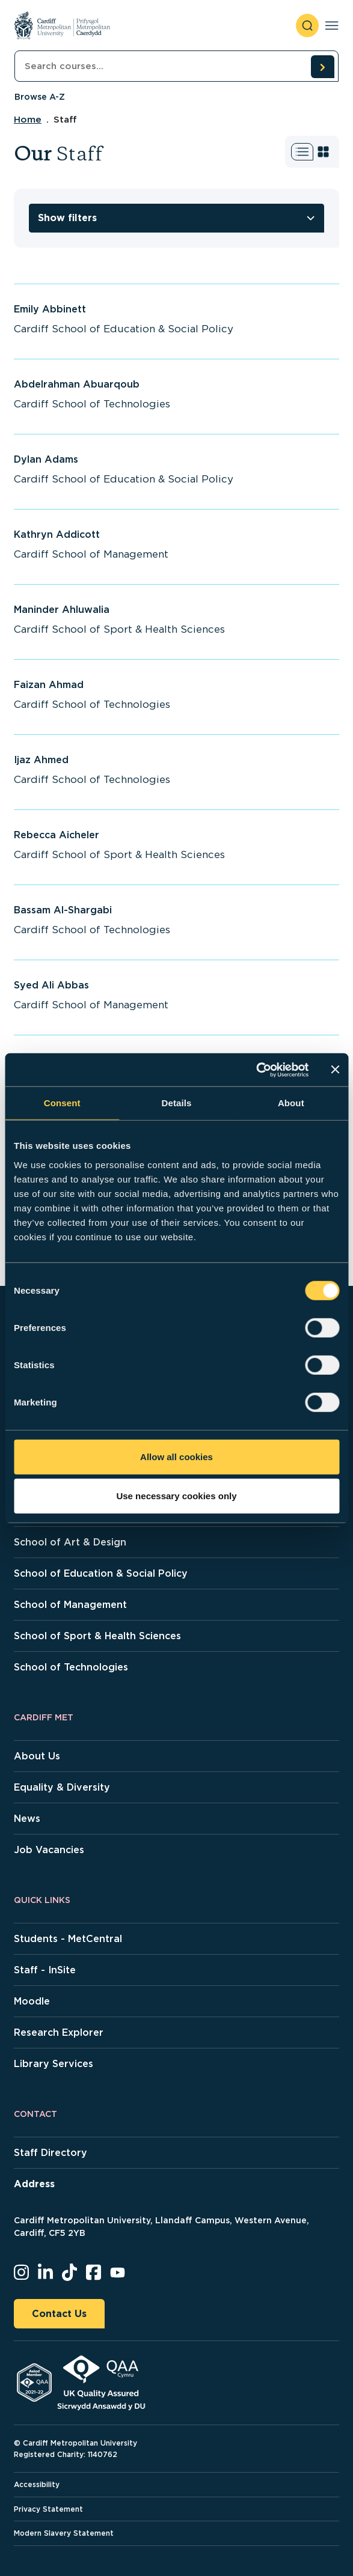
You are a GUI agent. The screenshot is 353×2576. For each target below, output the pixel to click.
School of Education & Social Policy (101, 1573)
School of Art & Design (70, 1542)
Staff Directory (50, 2152)
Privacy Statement (48, 2509)
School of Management (70, 1604)
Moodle (32, 2001)
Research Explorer (58, 2032)
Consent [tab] (62, 1103)
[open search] (307, 25)
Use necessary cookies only (176, 1496)
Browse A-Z (39, 97)
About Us (37, 1756)
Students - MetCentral (68, 1938)
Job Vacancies (49, 1850)
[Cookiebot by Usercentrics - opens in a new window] (255, 1069)
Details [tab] (177, 1103)
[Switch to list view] (302, 151)
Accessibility (37, 2484)
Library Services (53, 2063)
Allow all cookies (176, 1456)
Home (27, 119)
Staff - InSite (45, 1970)
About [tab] (291, 1103)
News (27, 1818)
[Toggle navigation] (332, 25)
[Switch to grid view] (323, 152)
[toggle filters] (176, 218)
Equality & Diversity (62, 1787)
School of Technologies (71, 1667)
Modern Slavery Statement (64, 2533)
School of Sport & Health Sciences (97, 1636)
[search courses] (322, 66)
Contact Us (59, 2313)
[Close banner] (335, 1069)
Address (34, 2184)
